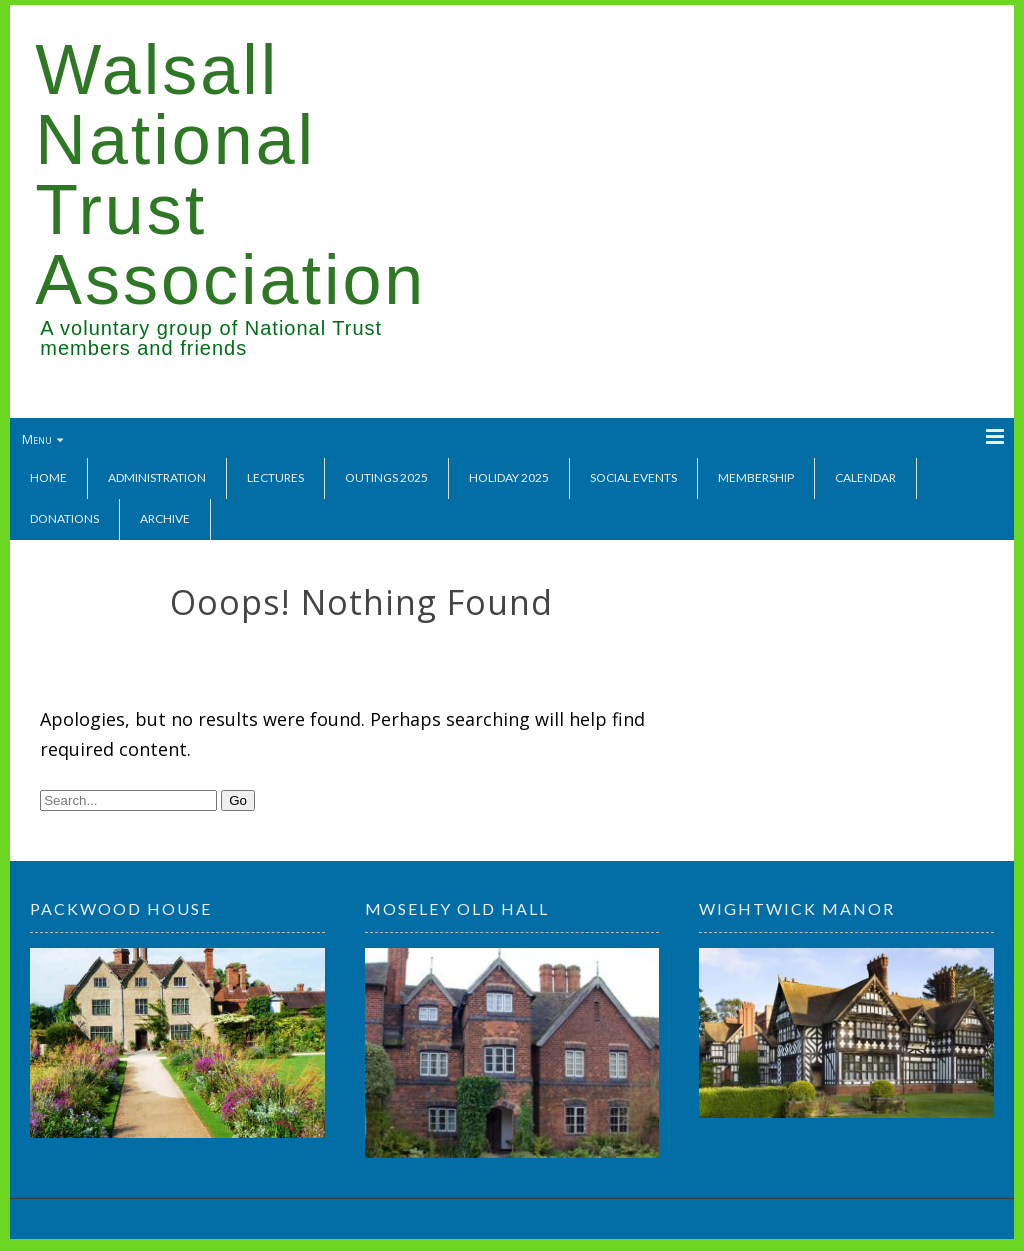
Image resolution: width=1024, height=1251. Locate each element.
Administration (157, 477)
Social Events (633, 477)
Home (48, 477)
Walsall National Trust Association (230, 175)
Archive (165, 518)
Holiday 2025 (509, 477)
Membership (756, 477)
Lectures (275, 477)
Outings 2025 (386, 477)
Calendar (865, 477)
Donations (64, 518)
